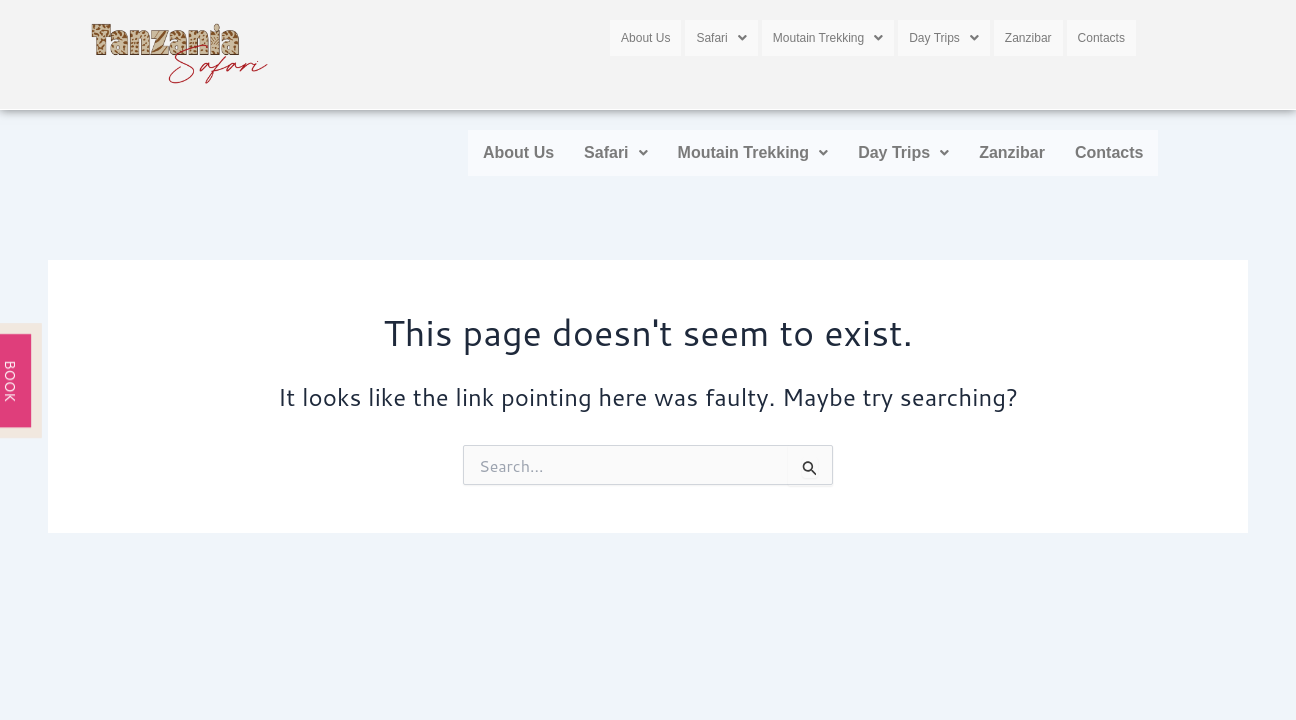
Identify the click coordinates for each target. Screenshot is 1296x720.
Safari (721, 35)
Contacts (1101, 35)
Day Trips (944, 35)
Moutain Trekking (828, 35)
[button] (721, 35)
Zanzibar (1028, 35)
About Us (645, 35)
